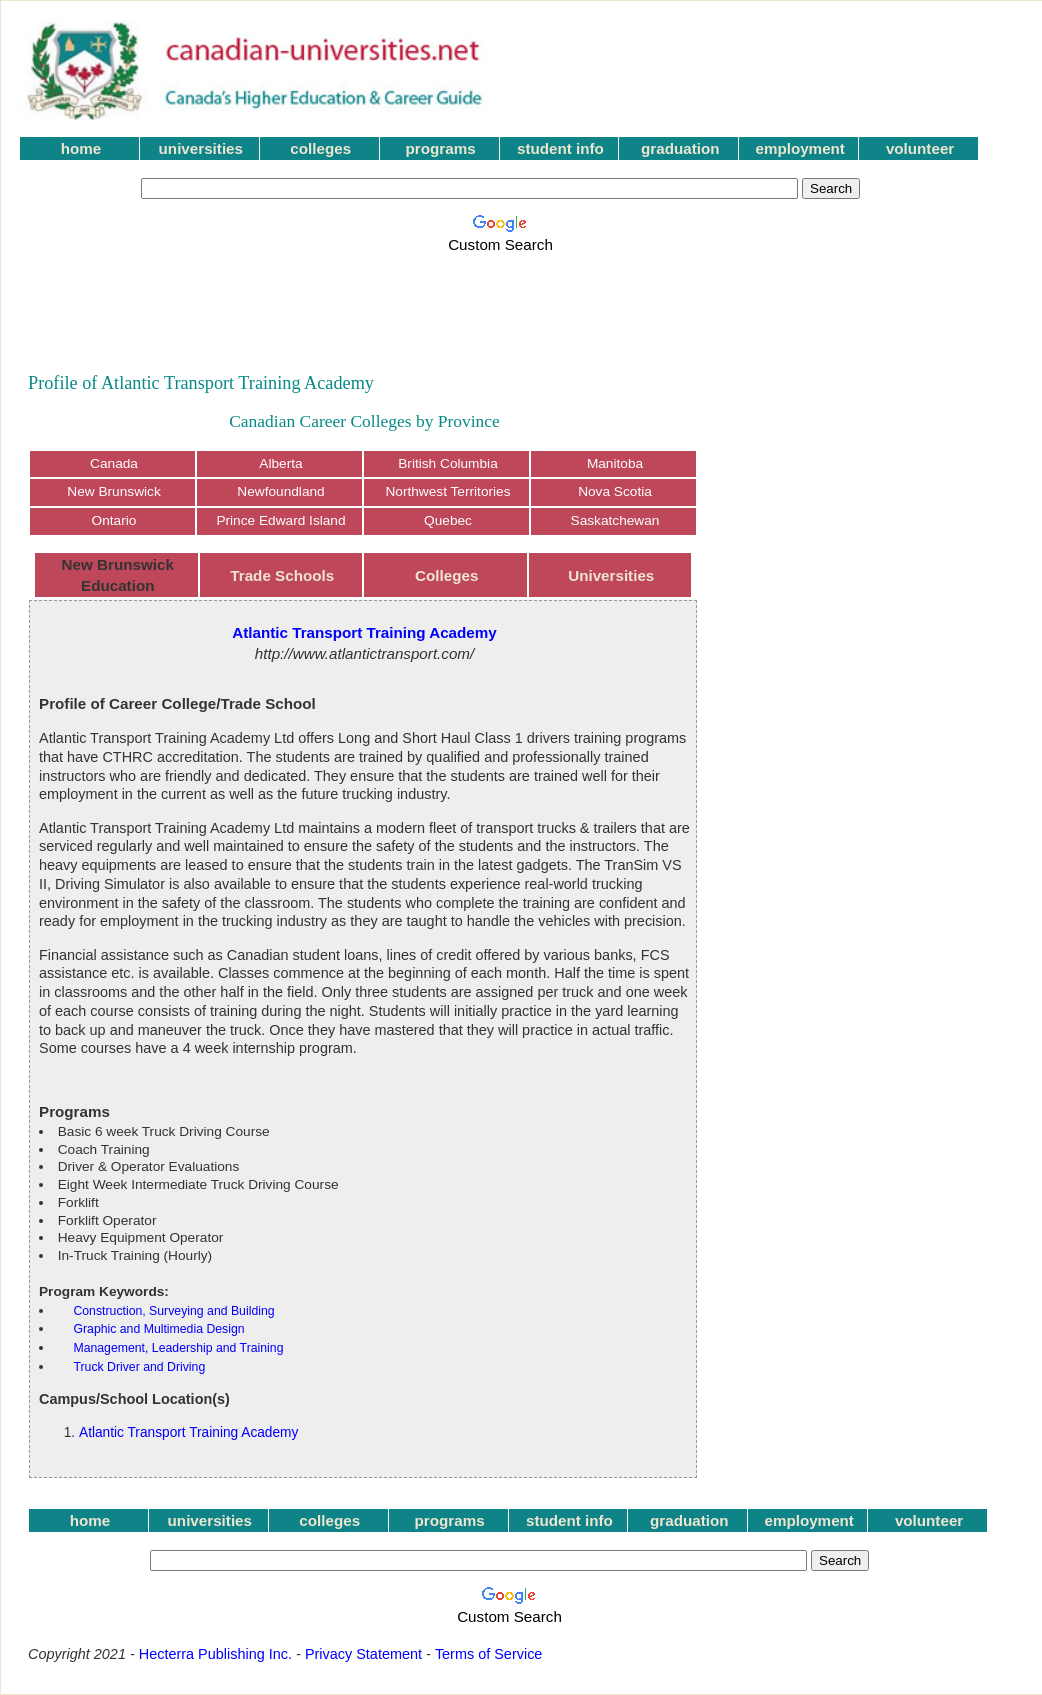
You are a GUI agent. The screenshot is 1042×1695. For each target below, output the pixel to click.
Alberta (280, 463)
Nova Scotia (615, 491)
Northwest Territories (447, 491)
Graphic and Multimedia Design (158, 1329)
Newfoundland (280, 491)
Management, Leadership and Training (178, 1348)
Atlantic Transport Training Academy (188, 1432)
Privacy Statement (363, 1654)
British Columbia (448, 463)
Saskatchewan (615, 520)
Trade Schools (282, 575)
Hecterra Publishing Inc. (215, 1654)
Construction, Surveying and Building (173, 1311)
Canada (114, 463)
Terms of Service (489, 1654)
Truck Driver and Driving (139, 1367)
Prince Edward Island (280, 520)
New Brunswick (113, 491)
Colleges (446, 575)
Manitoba (615, 463)
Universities (611, 575)
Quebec (448, 520)
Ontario (114, 520)
